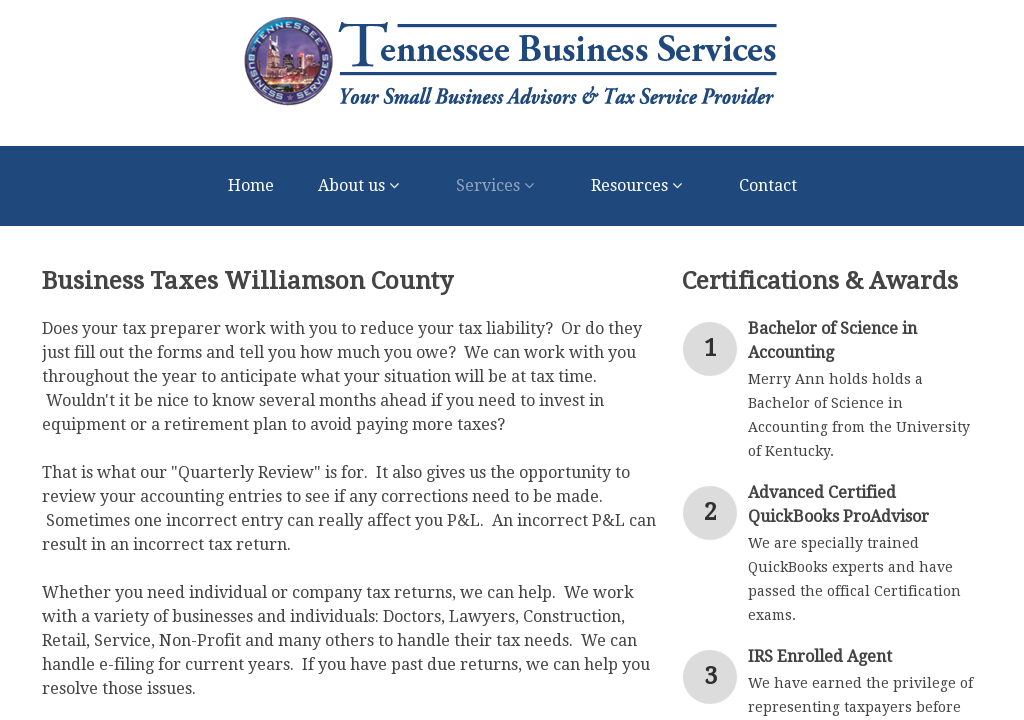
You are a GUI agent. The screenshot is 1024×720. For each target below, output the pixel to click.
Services (501, 186)
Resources (643, 186)
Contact (768, 185)
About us (365, 186)
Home (251, 185)
